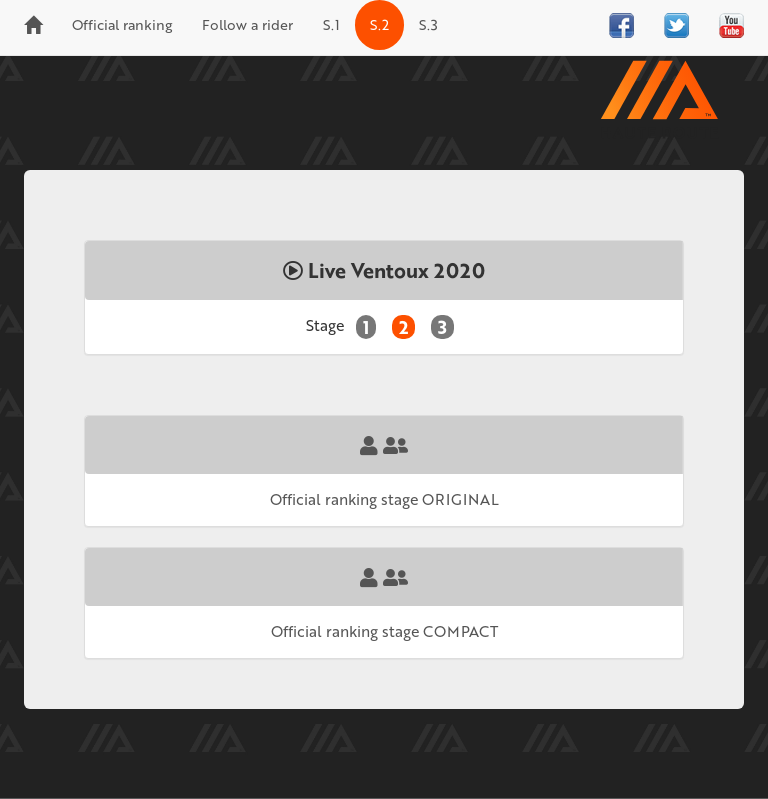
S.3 (428, 24)
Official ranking (122, 24)
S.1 (331, 24)
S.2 (379, 24)
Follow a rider (247, 24)
